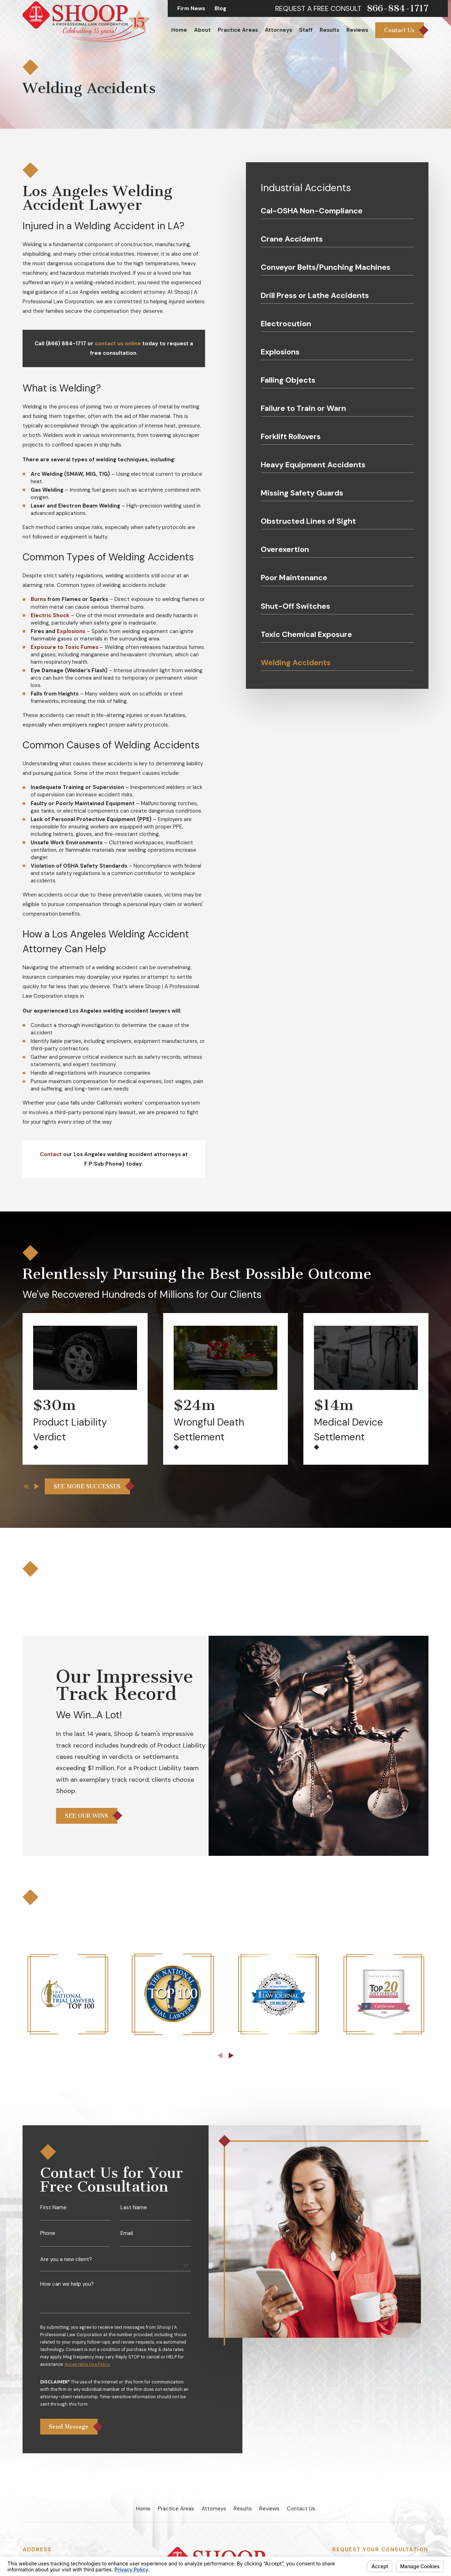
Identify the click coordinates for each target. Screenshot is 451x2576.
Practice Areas (176, 2508)
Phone (47, 2242)
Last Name (134, 2216)
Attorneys (214, 2508)
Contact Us (301, 2508)
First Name (53, 2216)
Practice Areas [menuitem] (238, 30)
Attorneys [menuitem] (278, 30)
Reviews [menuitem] (357, 30)
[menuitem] (337, 212)
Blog (220, 8)
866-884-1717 (397, 8)
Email (127, 2242)
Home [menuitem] (179, 30)
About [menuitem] (202, 30)
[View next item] (37, 1486)
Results (243, 2508)
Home (143, 2508)
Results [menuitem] (329, 30)
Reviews (269, 2508)
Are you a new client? (66, 2268)
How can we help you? (67, 2293)
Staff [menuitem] (306, 30)
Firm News (191, 8)
